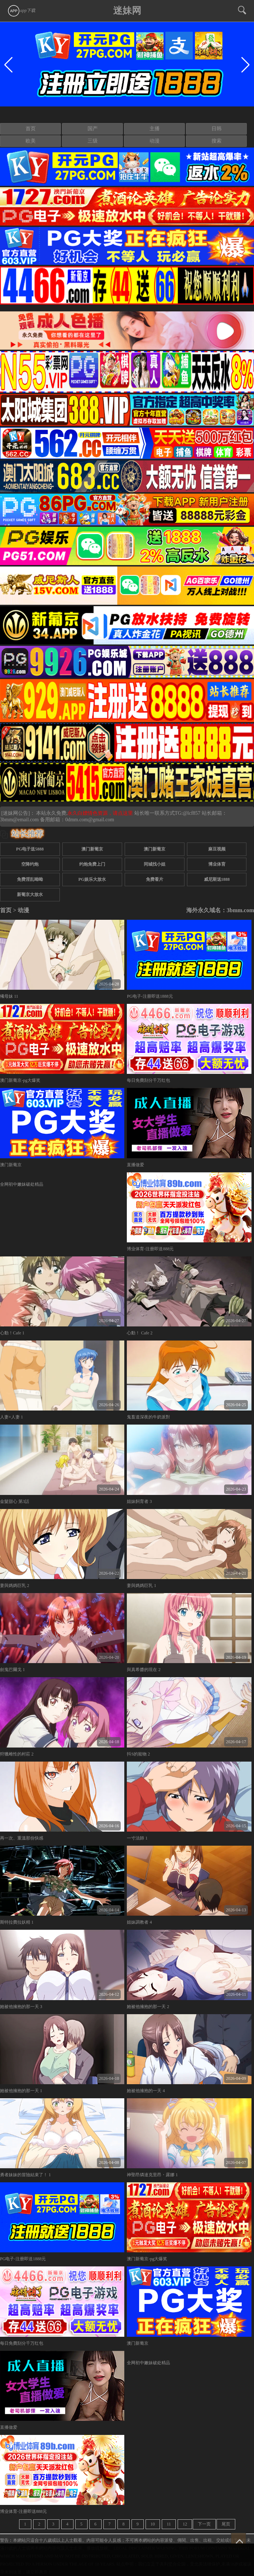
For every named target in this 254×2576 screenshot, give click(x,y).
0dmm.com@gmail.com (89, 819)
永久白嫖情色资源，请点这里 (100, 813)
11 (169, 2524)
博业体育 (217, 864)
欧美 (31, 141)
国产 (93, 128)
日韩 (216, 128)
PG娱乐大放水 (92, 879)
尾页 (226, 2524)
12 (185, 2524)
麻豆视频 (217, 849)
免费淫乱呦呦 (30, 879)
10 (153, 2524)
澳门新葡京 (92, 849)
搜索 (216, 141)
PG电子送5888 (30, 849)
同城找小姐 (154, 864)
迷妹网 (127, 10)
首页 (31, 128)
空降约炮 (30, 864)
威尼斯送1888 (217, 879)
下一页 (204, 2524)
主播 (155, 128)
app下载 (21, 10)
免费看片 (154, 879)
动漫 (155, 141)
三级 (93, 141)
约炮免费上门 (92, 864)
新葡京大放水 (30, 894)
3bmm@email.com (19, 819)
